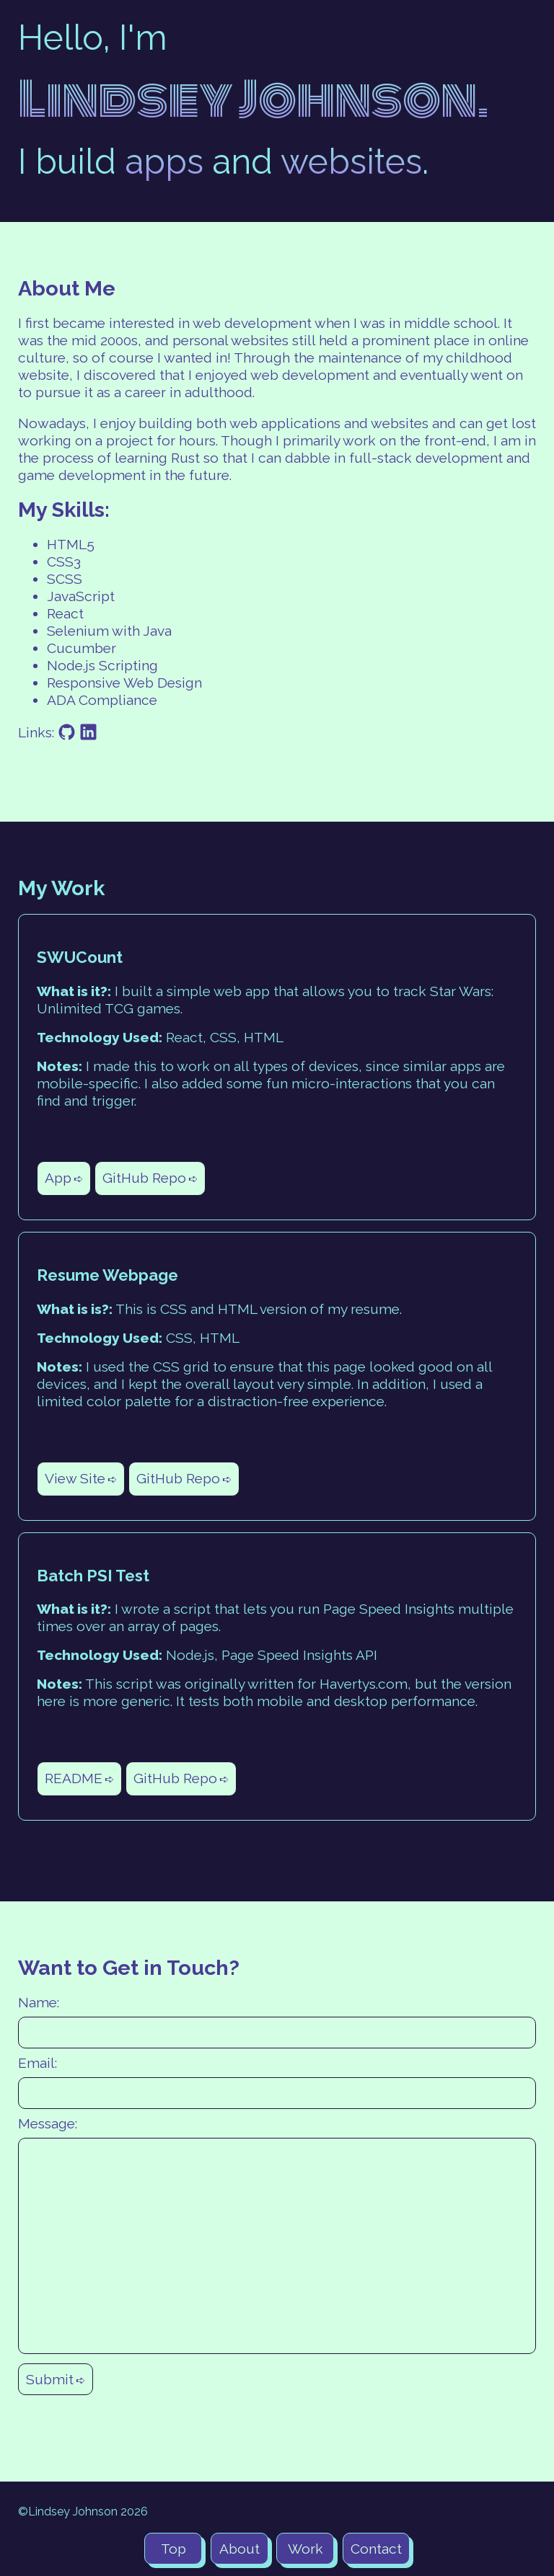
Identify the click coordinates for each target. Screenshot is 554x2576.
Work (305, 2549)
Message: (47, 2123)
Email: (37, 2063)
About (239, 2549)
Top (173, 2549)
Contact (376, 2549)
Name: (38, 2002)
